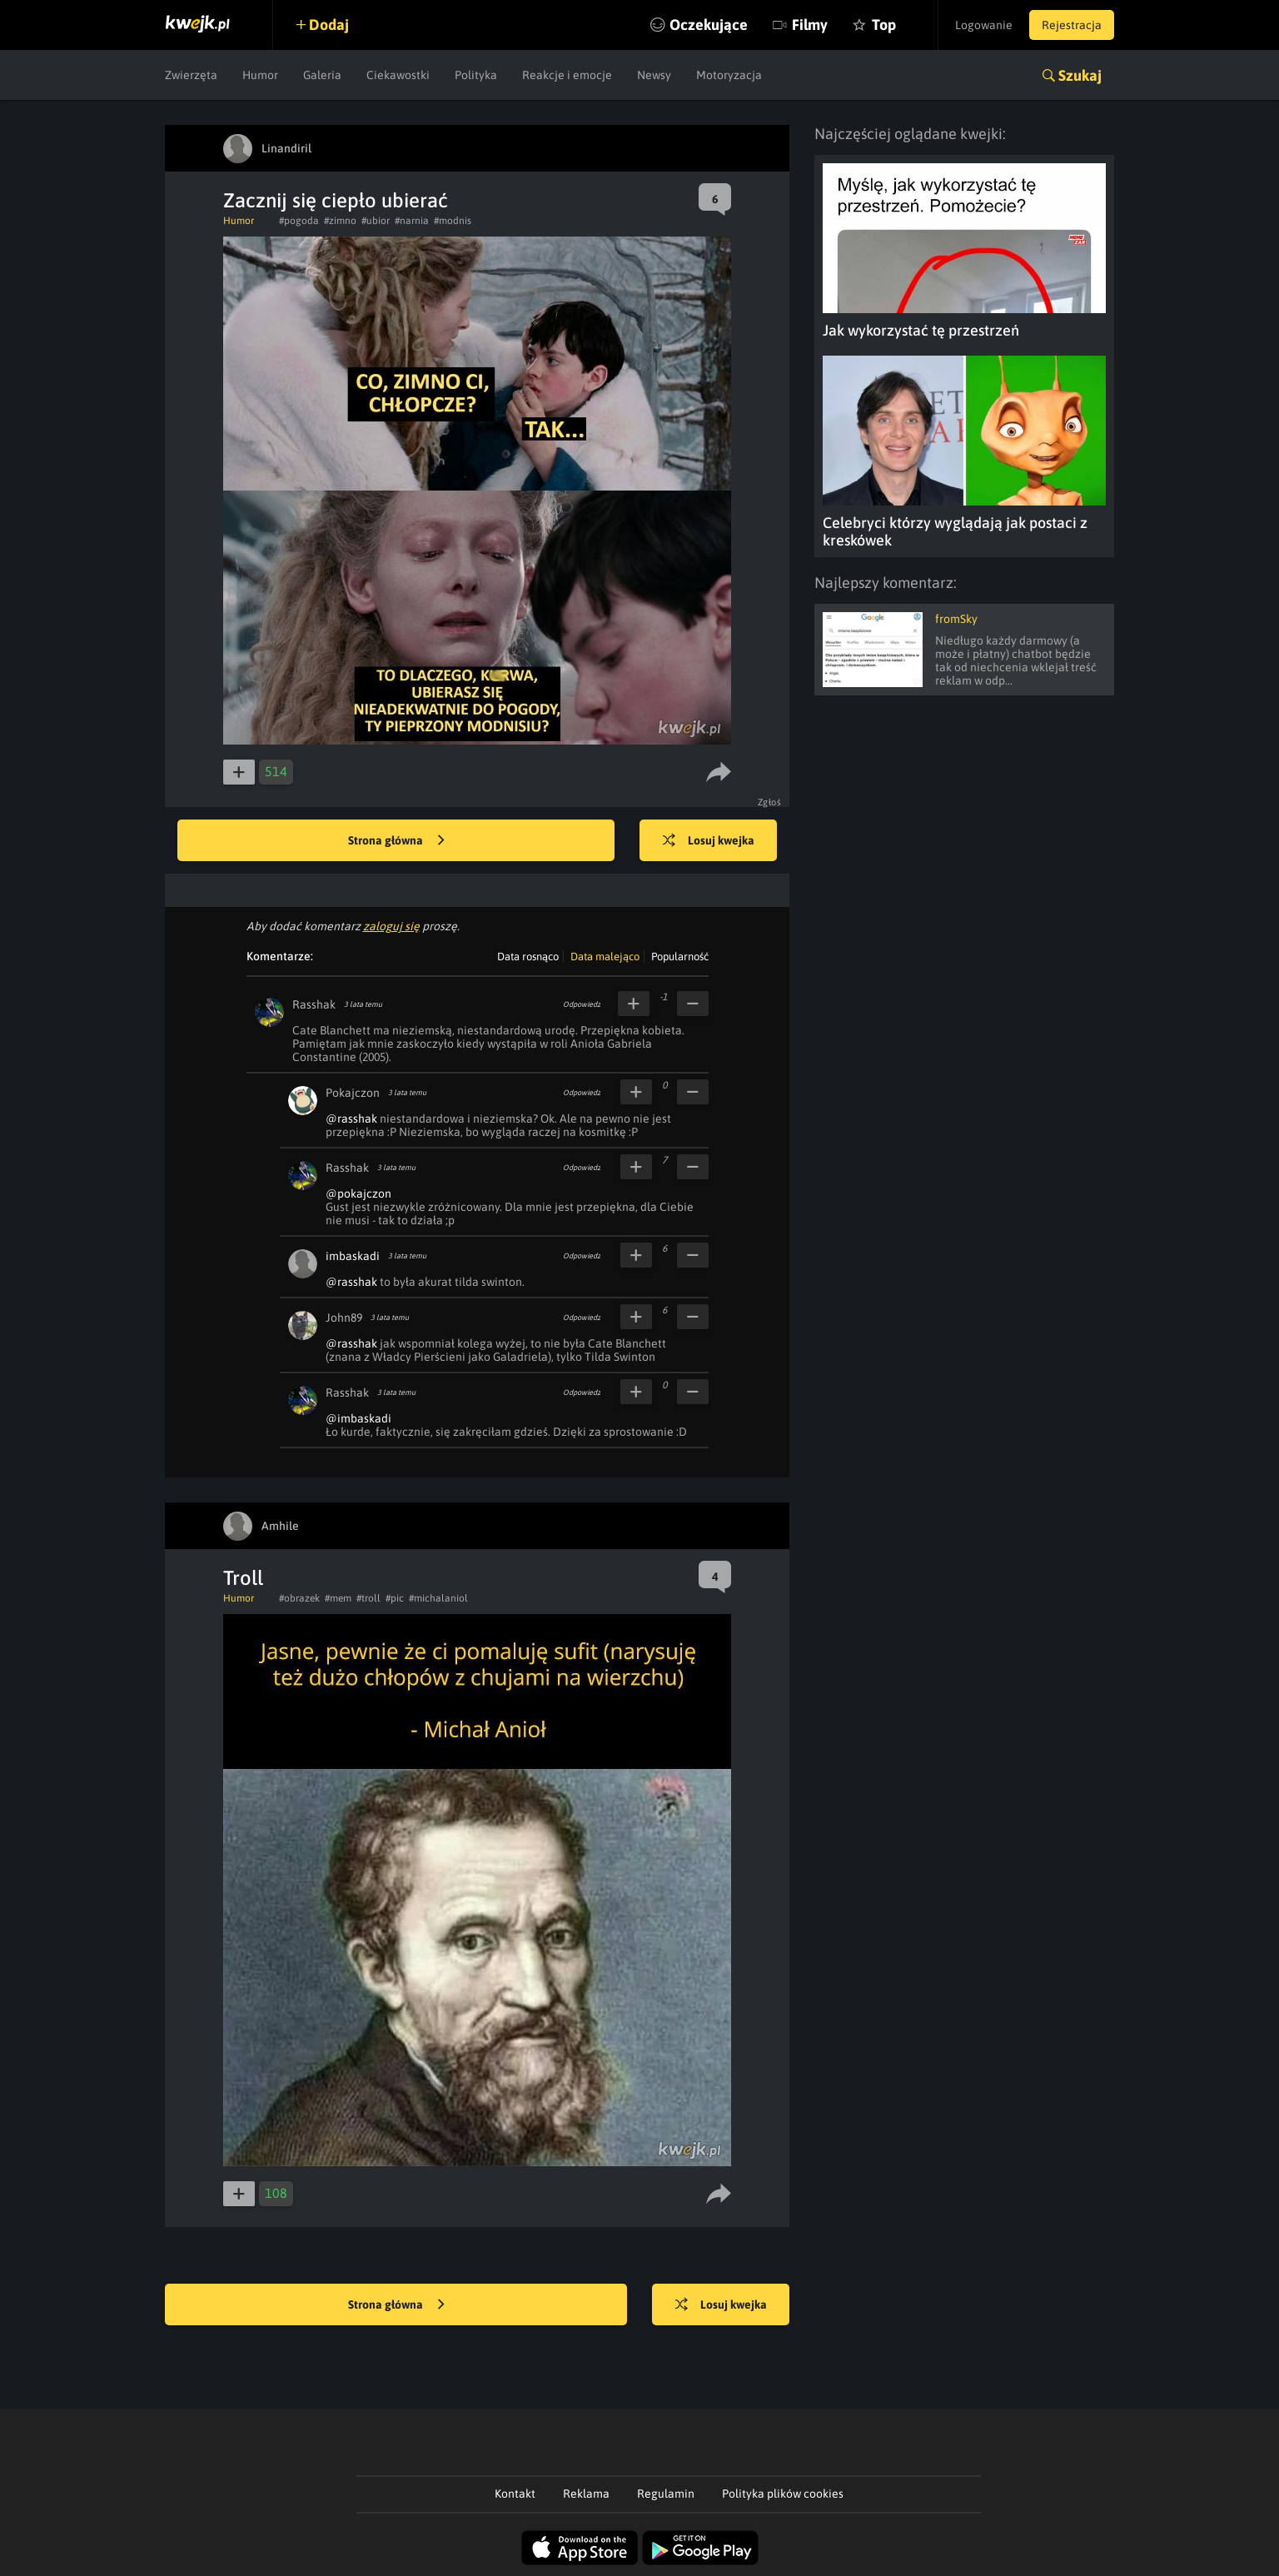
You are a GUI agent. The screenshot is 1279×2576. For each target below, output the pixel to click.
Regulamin (665, 2493)
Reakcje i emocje (567, 75)
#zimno (340, 221)
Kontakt (515, 2493)
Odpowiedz (581, 1004)
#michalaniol (438, 1598)
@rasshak (351, 1118)
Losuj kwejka (708, 841)
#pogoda (299, 221)
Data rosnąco (528, 956)
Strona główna (396, 841)
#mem (338, 1598)
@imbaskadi (358, 1418)
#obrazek (299, 1598)
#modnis (452, 221)
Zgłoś (770, 802)
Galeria (322, 75)
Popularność (680, 956)
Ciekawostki (398, 75)
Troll (243, 1578)
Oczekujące (708, 24)
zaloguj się (391, 926)
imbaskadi (353, 1256)
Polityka (476, 75)
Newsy (654, 75)
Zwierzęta (191, 75)
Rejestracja (1072, 25)
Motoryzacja (729, 75)
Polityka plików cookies (783, 2493)
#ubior (375, 221)
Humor (260, 75)
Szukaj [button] (1080, 75)
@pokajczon (358, 1193)
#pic (395, 1598)
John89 (344, 1317)
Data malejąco (605, 956)
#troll (368, 1598)
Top (884, 24)
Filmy (810, 24)
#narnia (412, 221)
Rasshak (314, 1004)
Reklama (586, 2493)
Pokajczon (353, 1092)
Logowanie (984, 25)
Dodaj (329, 24)
